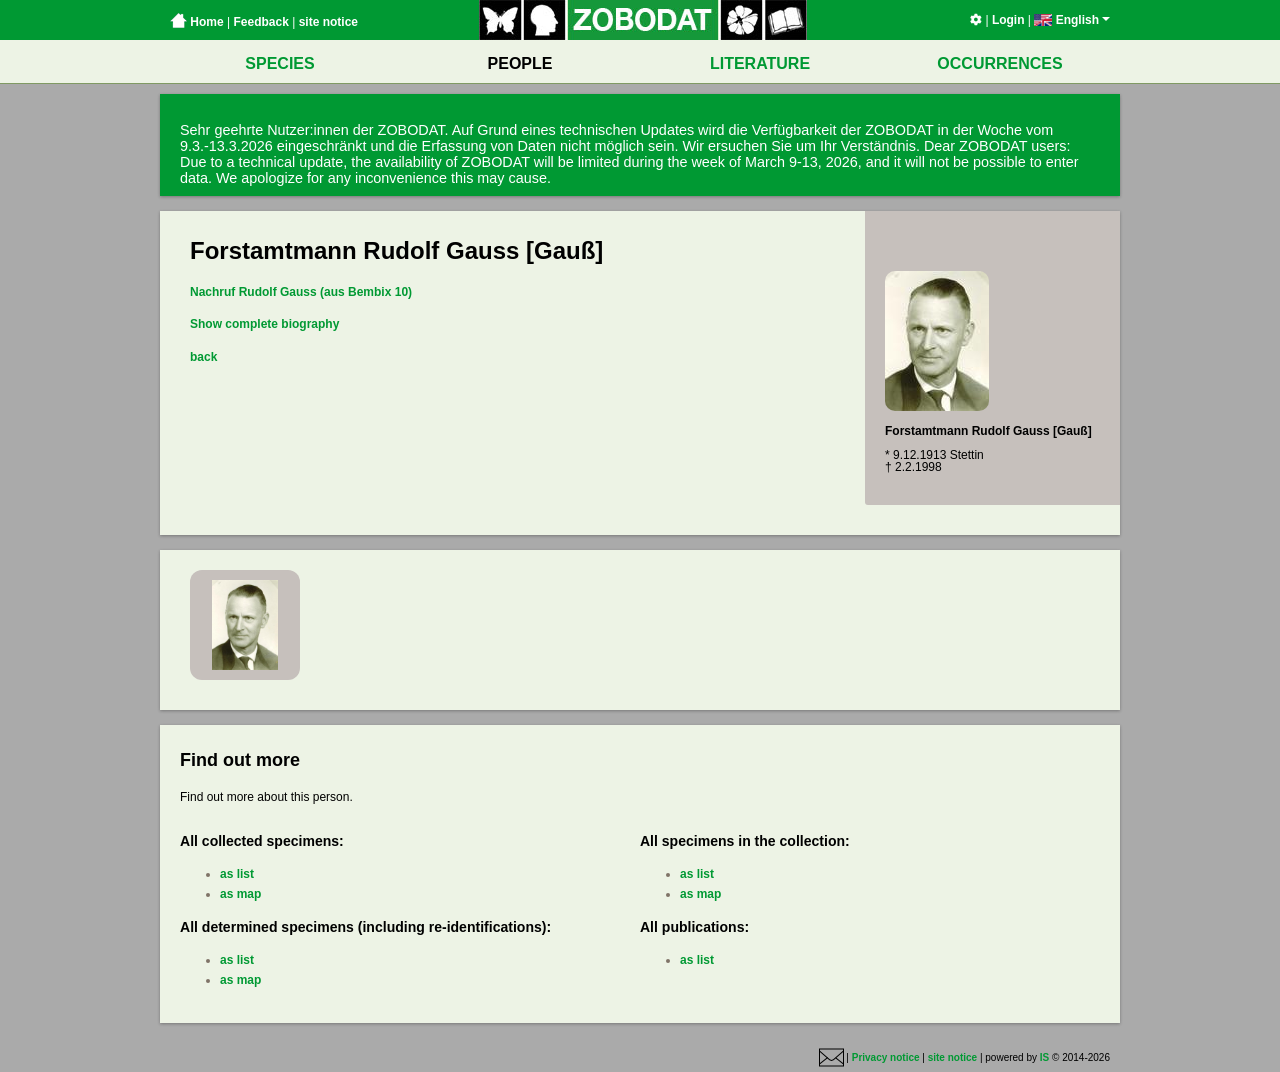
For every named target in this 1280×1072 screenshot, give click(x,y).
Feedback (260, 22)
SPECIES (279, 63)
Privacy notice (886, 1057)
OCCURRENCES (999, 63)
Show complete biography (264, 324)
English (1072, 20)
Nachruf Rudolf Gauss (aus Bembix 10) (301, 292)
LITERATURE (760, 63)
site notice (328, 22)
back (203, 357)
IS (1044, 1057)
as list (237, 874)
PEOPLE (520, 63)
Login (1008, 20)
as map (240, 894)
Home (197, 22)
